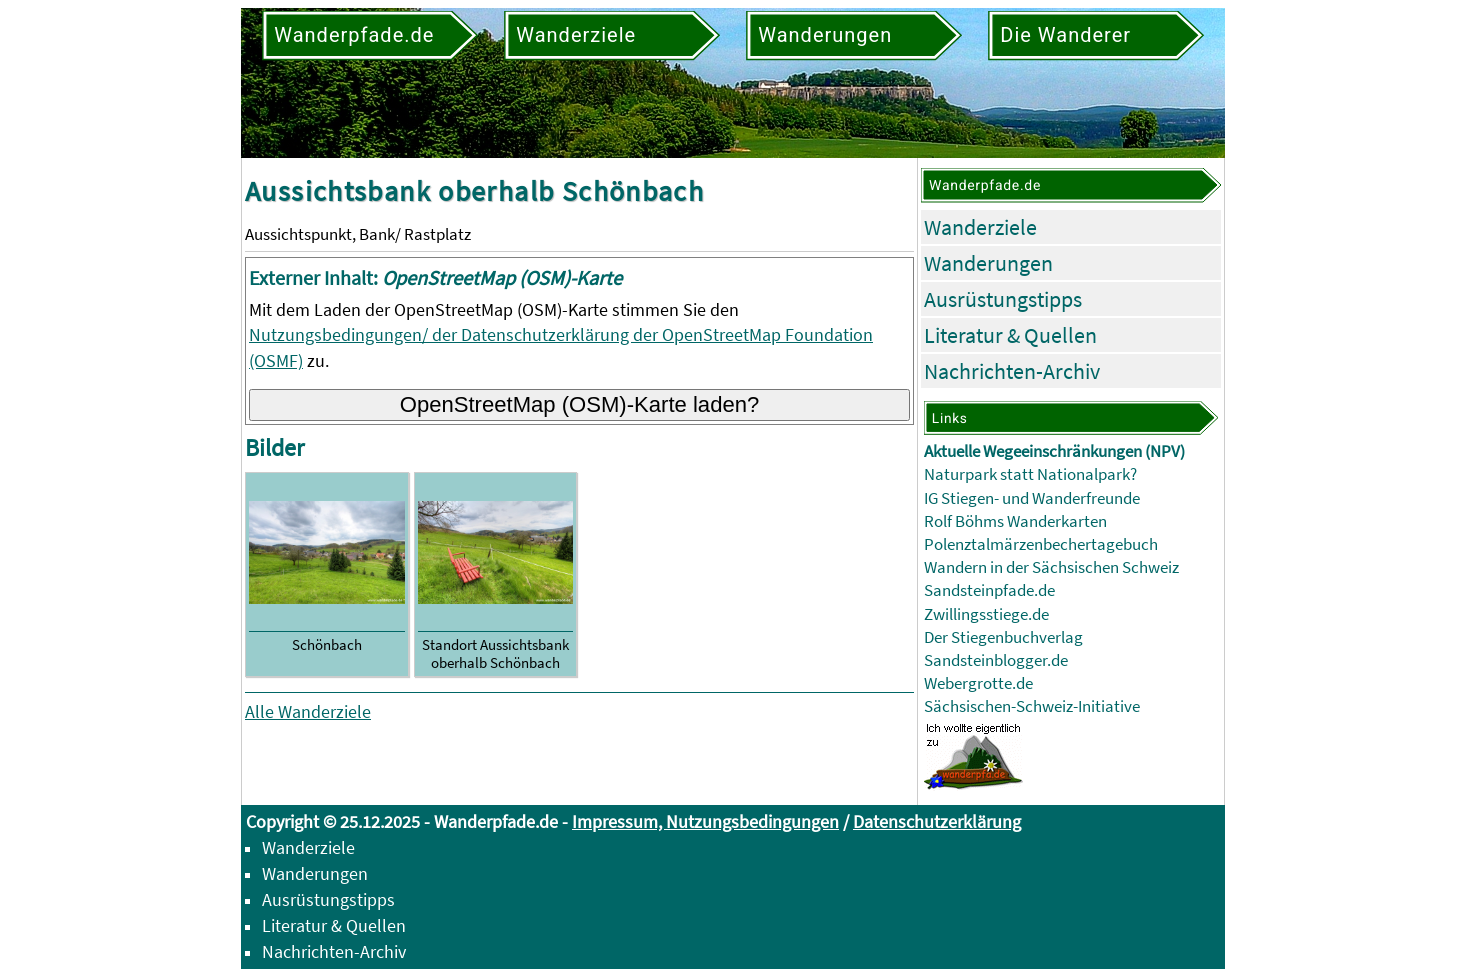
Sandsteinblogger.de (996, 660)
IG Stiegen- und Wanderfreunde (1032, 498)
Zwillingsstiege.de (986, 614)
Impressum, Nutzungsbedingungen (705, 821)
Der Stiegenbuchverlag (1003, 637)
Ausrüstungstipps (1003, 299)
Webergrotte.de (978, 683)
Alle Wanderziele (308, 711)
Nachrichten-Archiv (1012, 371)
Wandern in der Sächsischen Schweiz (1051, 567)
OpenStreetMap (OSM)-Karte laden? (580, 404)
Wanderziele (980, 227)
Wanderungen (988, 263)
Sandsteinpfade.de (989, 590)
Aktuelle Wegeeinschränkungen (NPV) (1054, 451)
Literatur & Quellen (1010, 335)
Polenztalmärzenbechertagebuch (1041, 544)
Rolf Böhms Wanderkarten (1015, 521)
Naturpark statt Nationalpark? (1030, 474)
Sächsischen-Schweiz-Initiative (1032, 706)
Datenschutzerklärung (937, 821)
